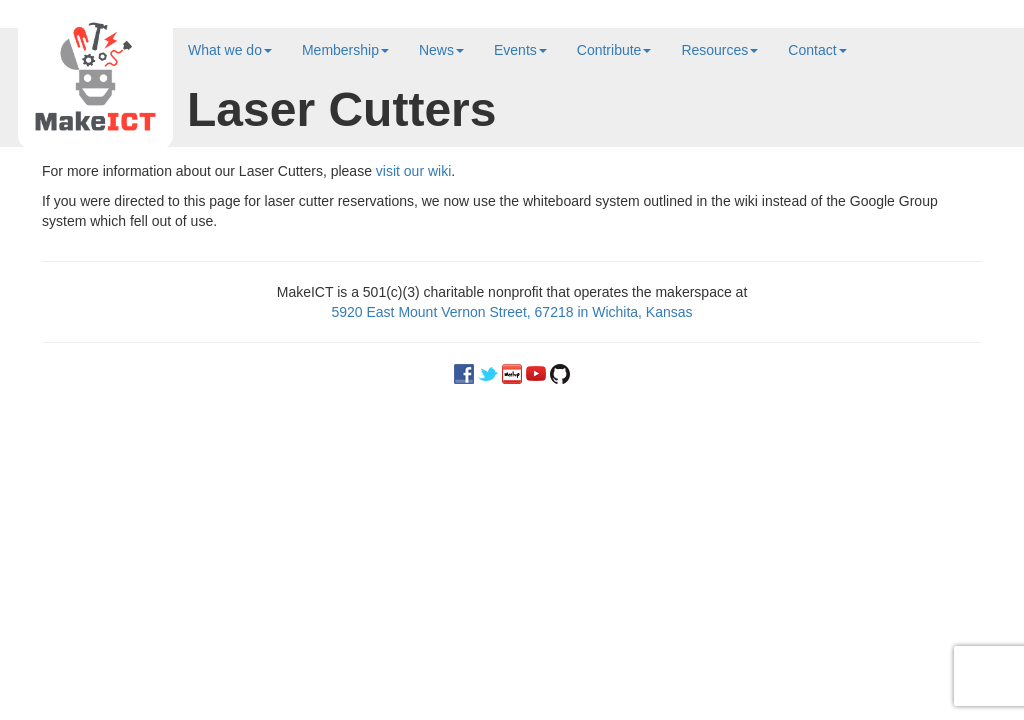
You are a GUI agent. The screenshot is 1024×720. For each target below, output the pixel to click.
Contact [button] (817, 50)
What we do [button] (230, 50)
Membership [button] (345, 50)
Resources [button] (719, 50)
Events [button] (520, 50)
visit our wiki (413, 171)
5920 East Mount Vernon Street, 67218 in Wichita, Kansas (511, 312)
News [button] (441, 50)
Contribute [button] (614, 50)
